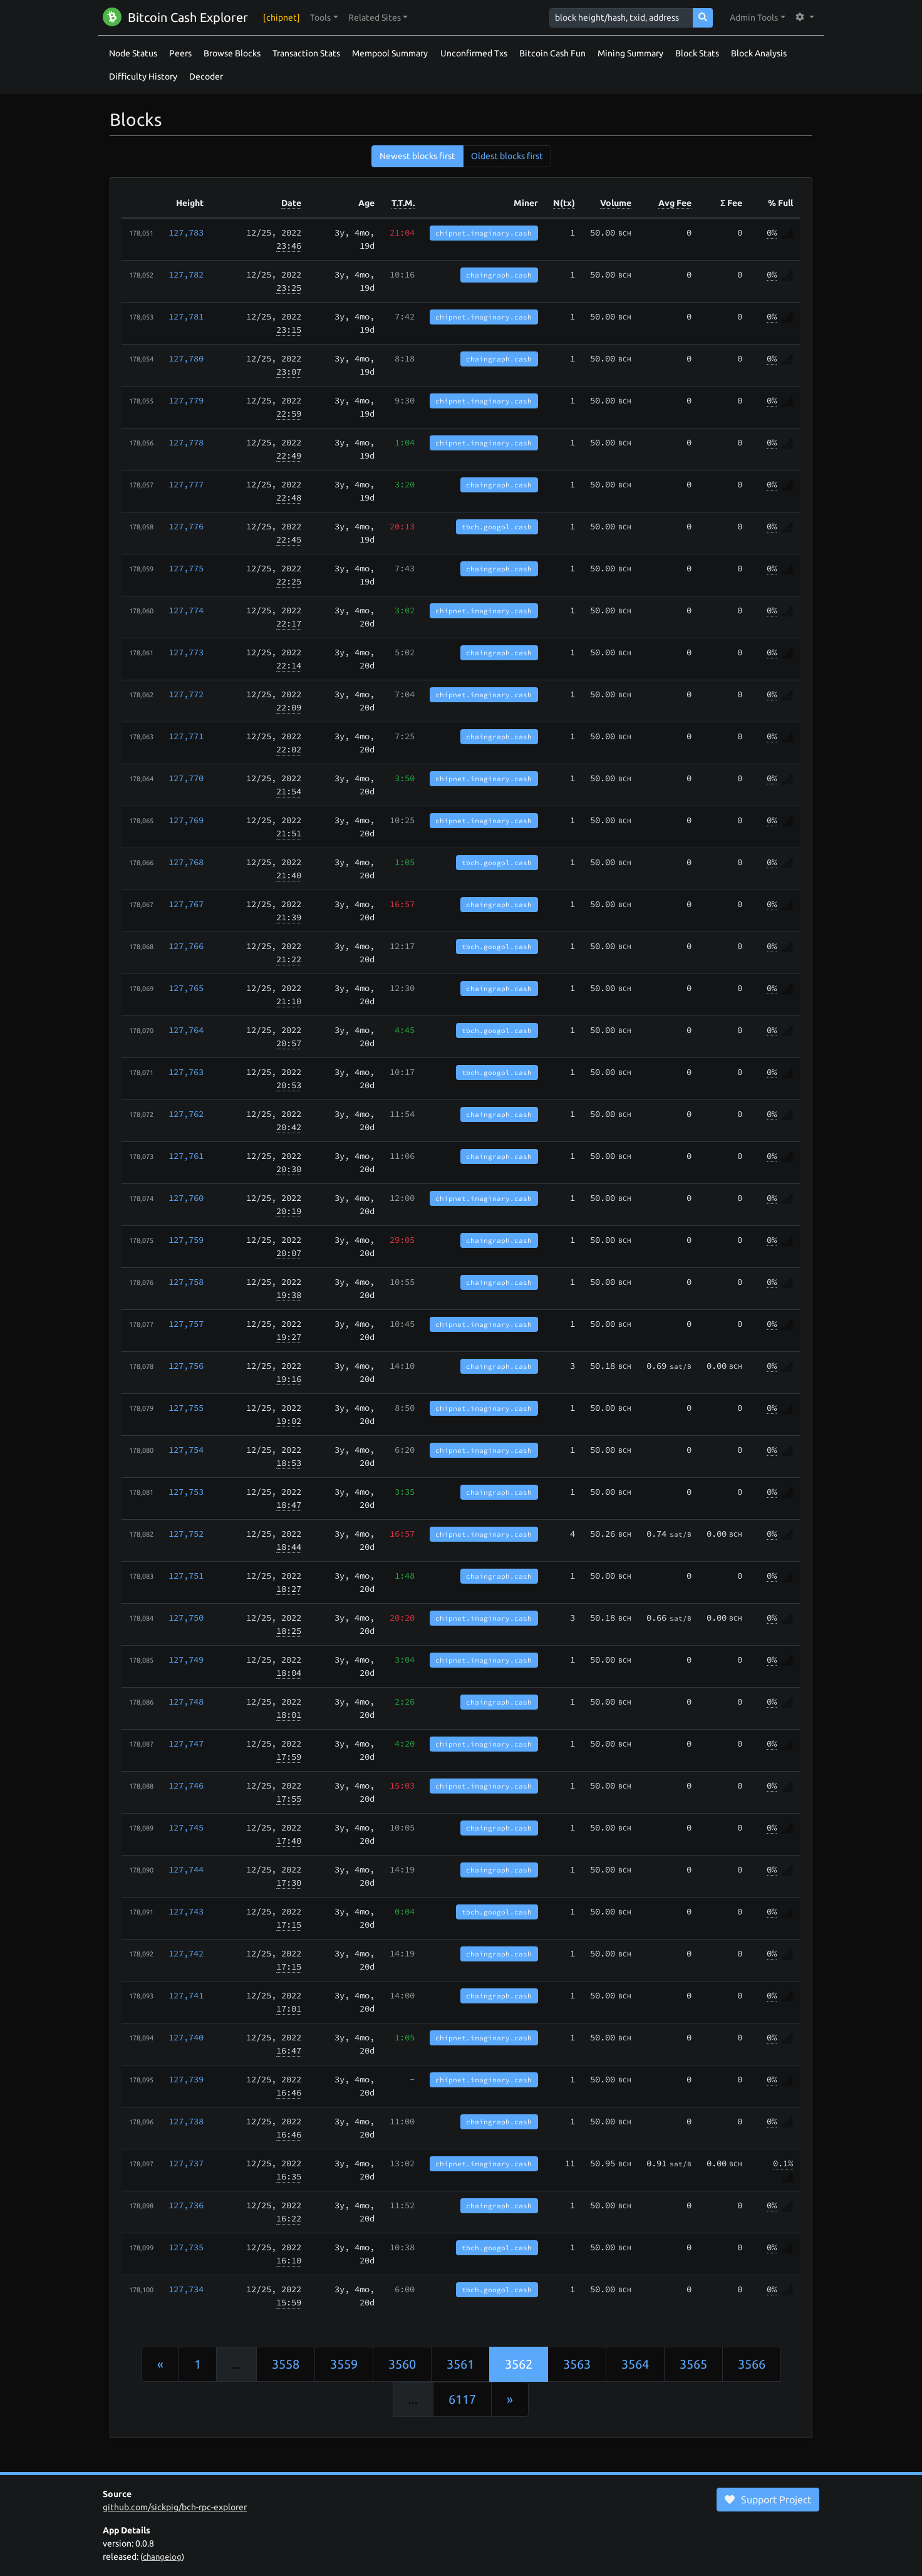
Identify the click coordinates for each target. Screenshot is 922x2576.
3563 (577, 2364)
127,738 (186, 2121)
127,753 (186, 1491)
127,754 (186, 1449)
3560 (402, 2364)
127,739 (186, 2079)
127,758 (186, 1281)
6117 (462, 2399)
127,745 (186, 1827)
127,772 (186, 694)
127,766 (186, 946)
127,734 (186, 2289)
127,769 (186, 820)
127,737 (186, 2163)
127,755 (186, 1407)
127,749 (186, 1659)
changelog (162, 2556)
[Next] (510, 2399)
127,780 (186, 358)
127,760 (186, 1197)
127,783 (186, 232)
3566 (751, 2364)
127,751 (186, 1575)
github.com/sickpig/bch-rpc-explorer (175, 2507)
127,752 (186, 1533)
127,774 (186, 610)
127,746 (186, 1785)
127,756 (186, 1365)
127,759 (186, 1239)
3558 (285, 2364)
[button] (324, 17)
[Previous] (160, 2364)
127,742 (186, 1953)
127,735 (186, 2247)
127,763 (186, 1072)
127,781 (186, 316)
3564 (635, 2364)
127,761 (186, 1155)
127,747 (186, 1743)
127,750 (186, 1617)
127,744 (186, 1869)
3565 (693, 2364)
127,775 (186, 568)
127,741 (186, 1995)
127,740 (186, 2037)
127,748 (186, 1701)
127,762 (186, 1113)
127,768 (186, 862)
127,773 (186, 652)
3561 (460, 2364)
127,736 (186, 2205)
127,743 (186, 1911)
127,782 (186, 274)
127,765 (186, 988)
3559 (344, 2364)
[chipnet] (281, 18)
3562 (518, 2364)
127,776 (186, 526)
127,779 (186, 400)
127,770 (186, 778)
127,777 (186, 484)
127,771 (186, 736)
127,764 (186, 1030)
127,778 (186, 442)
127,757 (186, 1323)
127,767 (186, 904)
